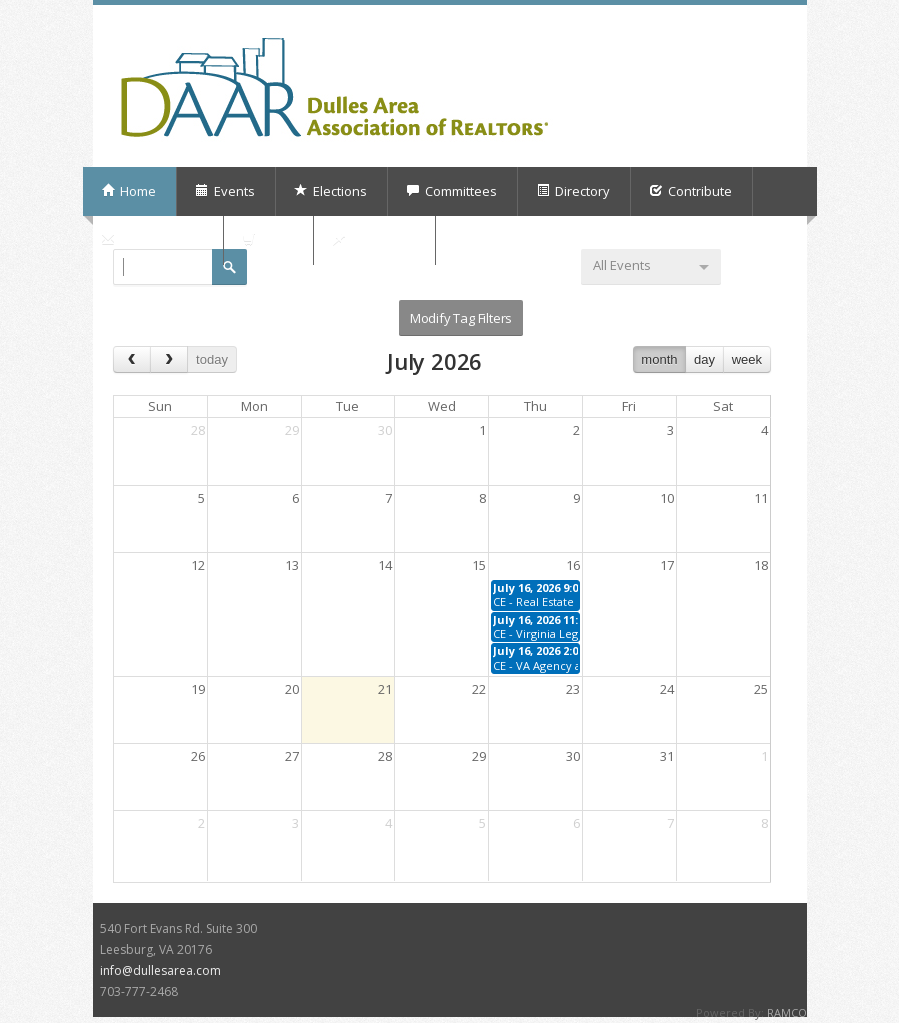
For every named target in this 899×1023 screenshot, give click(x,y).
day (704, 359)
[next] (169, 359)
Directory (573, 191)
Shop (267, 240)
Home (128, 191)
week (747, 359)
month (659, 359)
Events (225, 191)
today (212, 359)
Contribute (690, 191)
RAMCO (787, 1012)
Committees (451, 191)
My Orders (373, 240)
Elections (330, 191)
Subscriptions (152, 240)
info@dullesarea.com (160, 970)
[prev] (132, 359)
